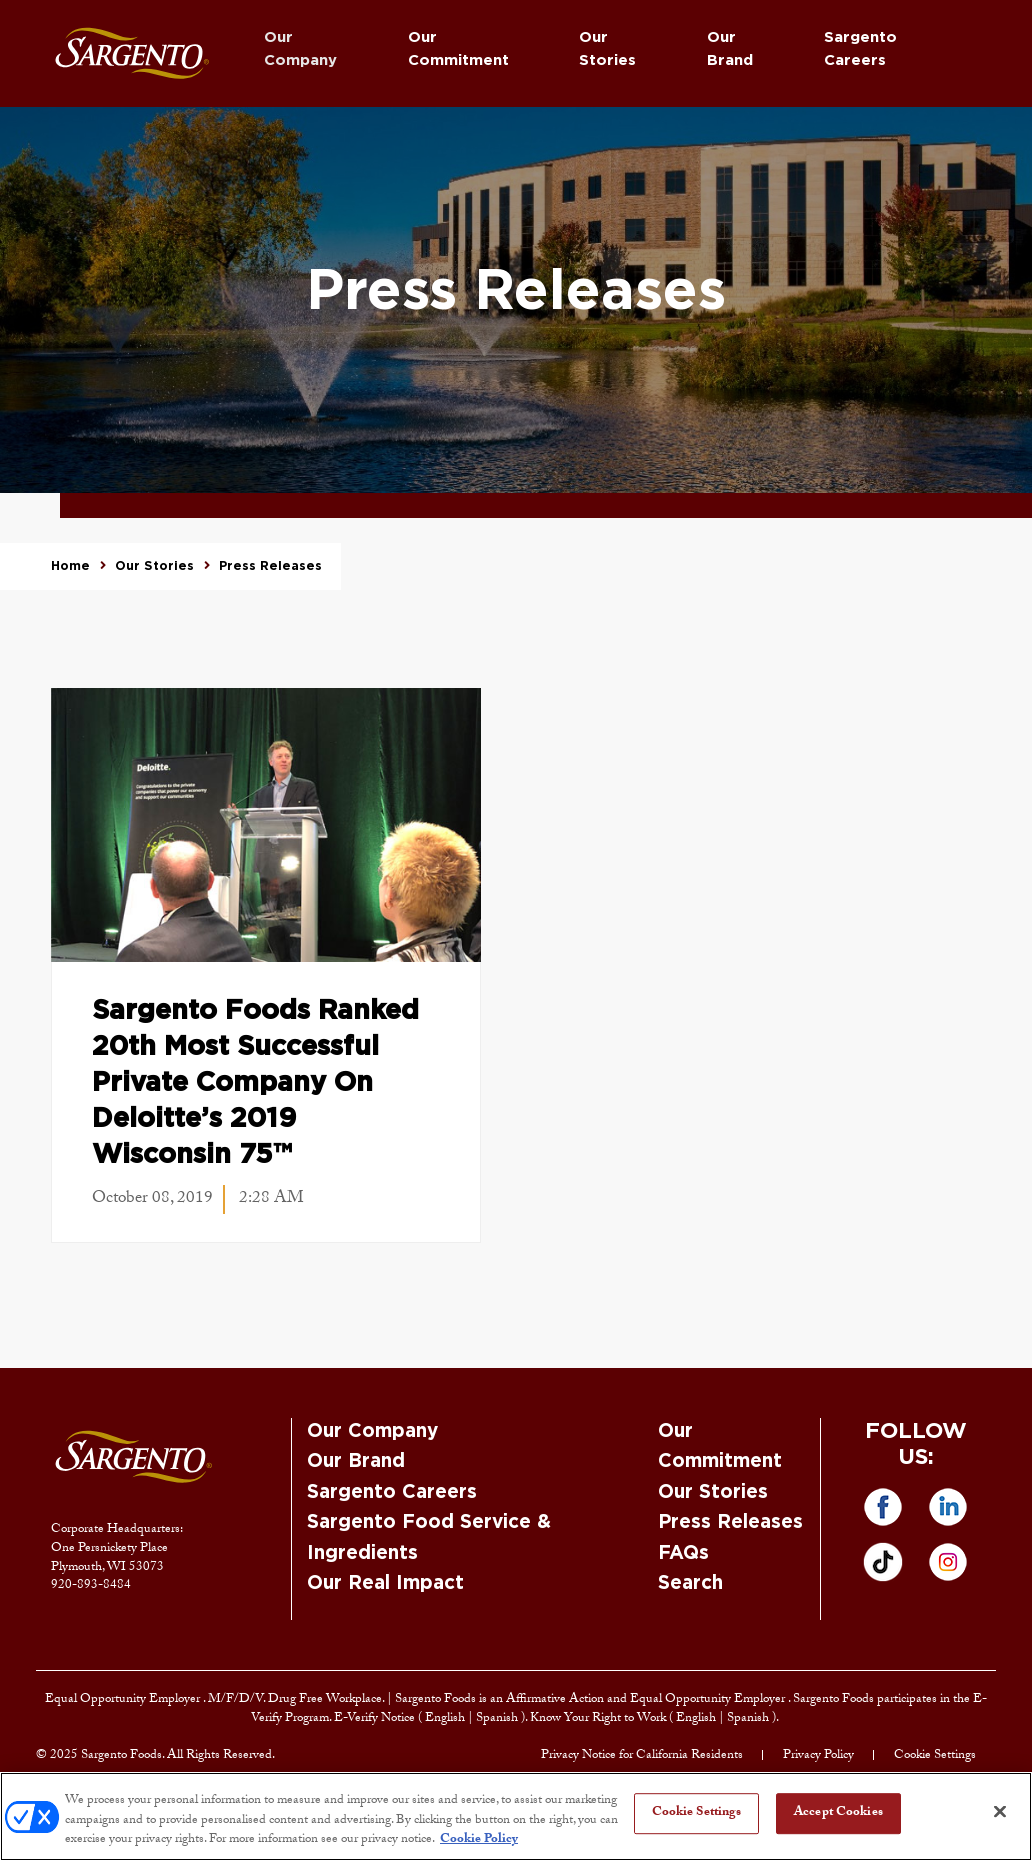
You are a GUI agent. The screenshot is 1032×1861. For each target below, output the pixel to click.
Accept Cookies (838, 1813)
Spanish (498, 1719)
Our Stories (607, 49)
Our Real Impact (385, 1583)
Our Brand (730, 49)
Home (70, 566)
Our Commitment (458, 49)
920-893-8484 (91, 1586)
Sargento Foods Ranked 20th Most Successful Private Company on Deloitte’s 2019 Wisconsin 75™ (255, 1082)
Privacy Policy (818, 1756)
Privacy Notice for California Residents (642, 1756)
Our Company (300, 49)
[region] (516, 1816)
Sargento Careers (860, 49)
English (446, 1719)
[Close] (1000, 1811)
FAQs (683, 1553)
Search (690, 1583)
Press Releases (730, 1522)
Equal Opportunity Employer (124, 1700)
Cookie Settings (935, 1756)
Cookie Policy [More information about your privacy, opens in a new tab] (479, 1840)
